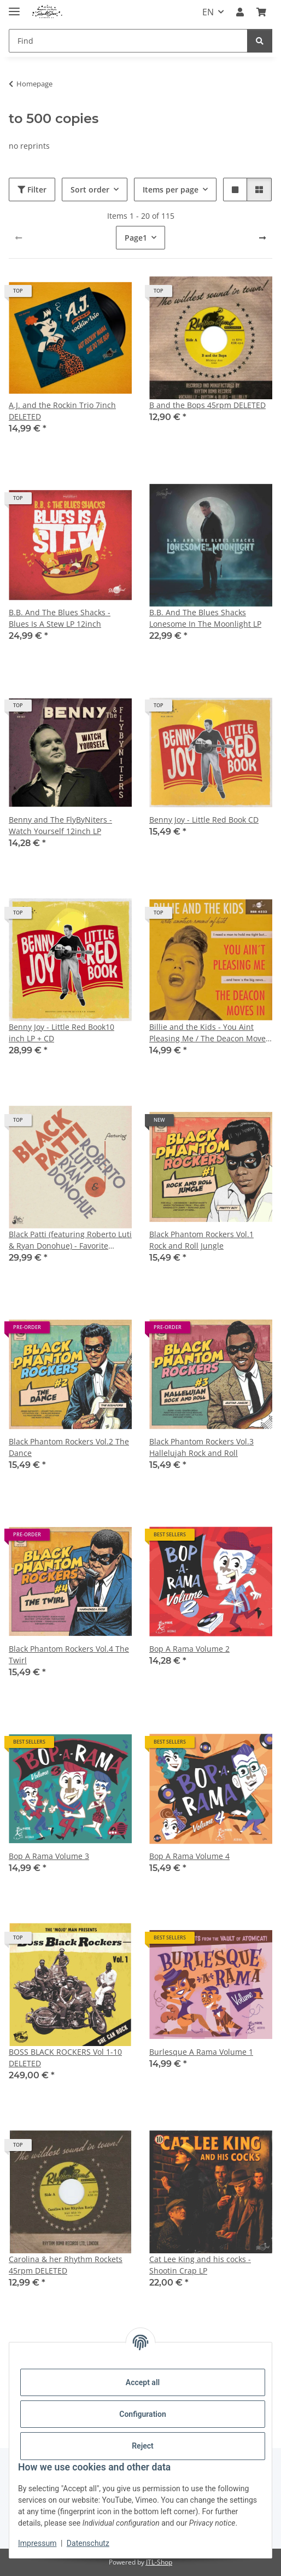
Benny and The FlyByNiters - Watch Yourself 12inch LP (60, 825)
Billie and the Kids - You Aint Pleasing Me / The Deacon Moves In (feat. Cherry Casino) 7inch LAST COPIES (209, 1033)
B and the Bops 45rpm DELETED (207, 405)
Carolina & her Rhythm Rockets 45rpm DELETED (65, 2265)
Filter (31, 189)
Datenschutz (88, 2543)
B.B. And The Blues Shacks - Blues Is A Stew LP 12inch (59, 618)
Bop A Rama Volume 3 (49, 1856)
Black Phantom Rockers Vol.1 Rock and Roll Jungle (201, 1240)
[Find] (128, 41)
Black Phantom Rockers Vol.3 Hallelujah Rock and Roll (201, 1447)
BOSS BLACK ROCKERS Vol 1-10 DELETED (65, 2057)
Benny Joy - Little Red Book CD (204, 819)
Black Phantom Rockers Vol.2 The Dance (69, 1447)
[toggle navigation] (14, 7)
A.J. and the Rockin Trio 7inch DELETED (62, 411)
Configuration (142, 2414)
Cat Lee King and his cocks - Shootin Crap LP (200, 2265)
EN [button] (208, 12)
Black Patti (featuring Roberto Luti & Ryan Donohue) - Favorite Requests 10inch (70, 1240)
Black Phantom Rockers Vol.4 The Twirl (69, 1654)
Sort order (90, 189)
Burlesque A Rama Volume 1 (201, 2052)
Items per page (170, 189)
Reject (143, 2445)
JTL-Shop (159, 2562)
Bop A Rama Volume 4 (189, 1856)
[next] (262, 238)
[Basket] (261, 12)
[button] (240, 12)
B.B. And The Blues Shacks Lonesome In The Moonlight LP (205, 618)
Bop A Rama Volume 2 (189, 1648)
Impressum (37, 2543)
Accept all (143, 2382)
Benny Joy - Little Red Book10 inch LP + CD (61, 1033)
